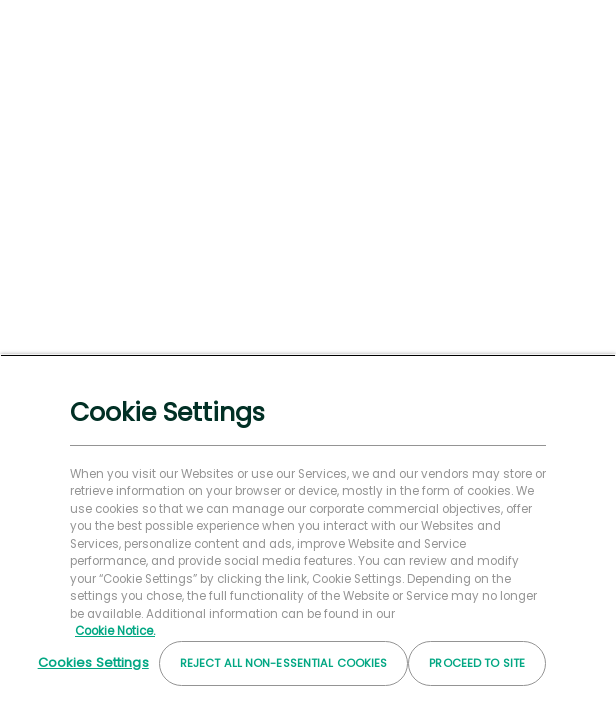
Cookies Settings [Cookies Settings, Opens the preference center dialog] (93, 662)
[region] (308, 537)
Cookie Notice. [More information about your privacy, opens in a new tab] (115, 631)
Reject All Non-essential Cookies (284, 663)
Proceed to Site (477, 663)
